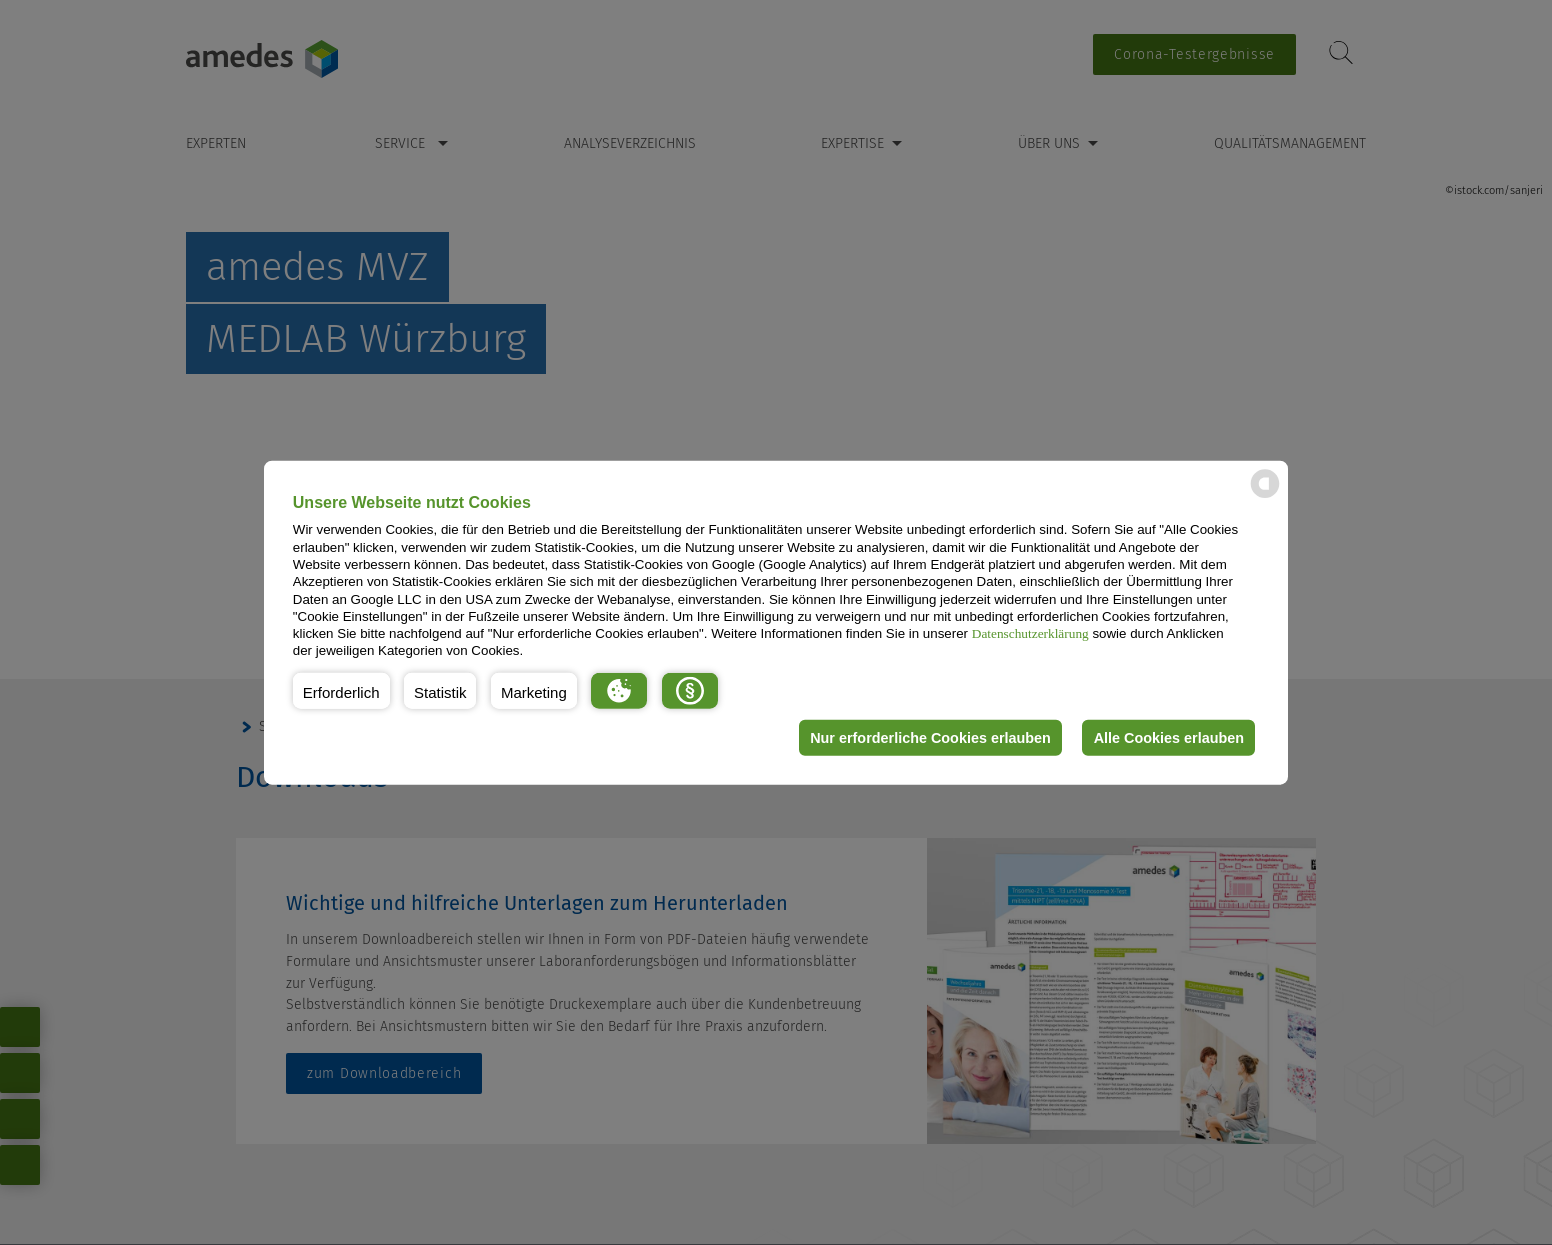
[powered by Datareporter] (1265, 496)
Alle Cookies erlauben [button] (1168, 738)
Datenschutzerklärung (1030, 633)
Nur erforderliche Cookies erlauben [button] (929, 738)
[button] (341, 691)
